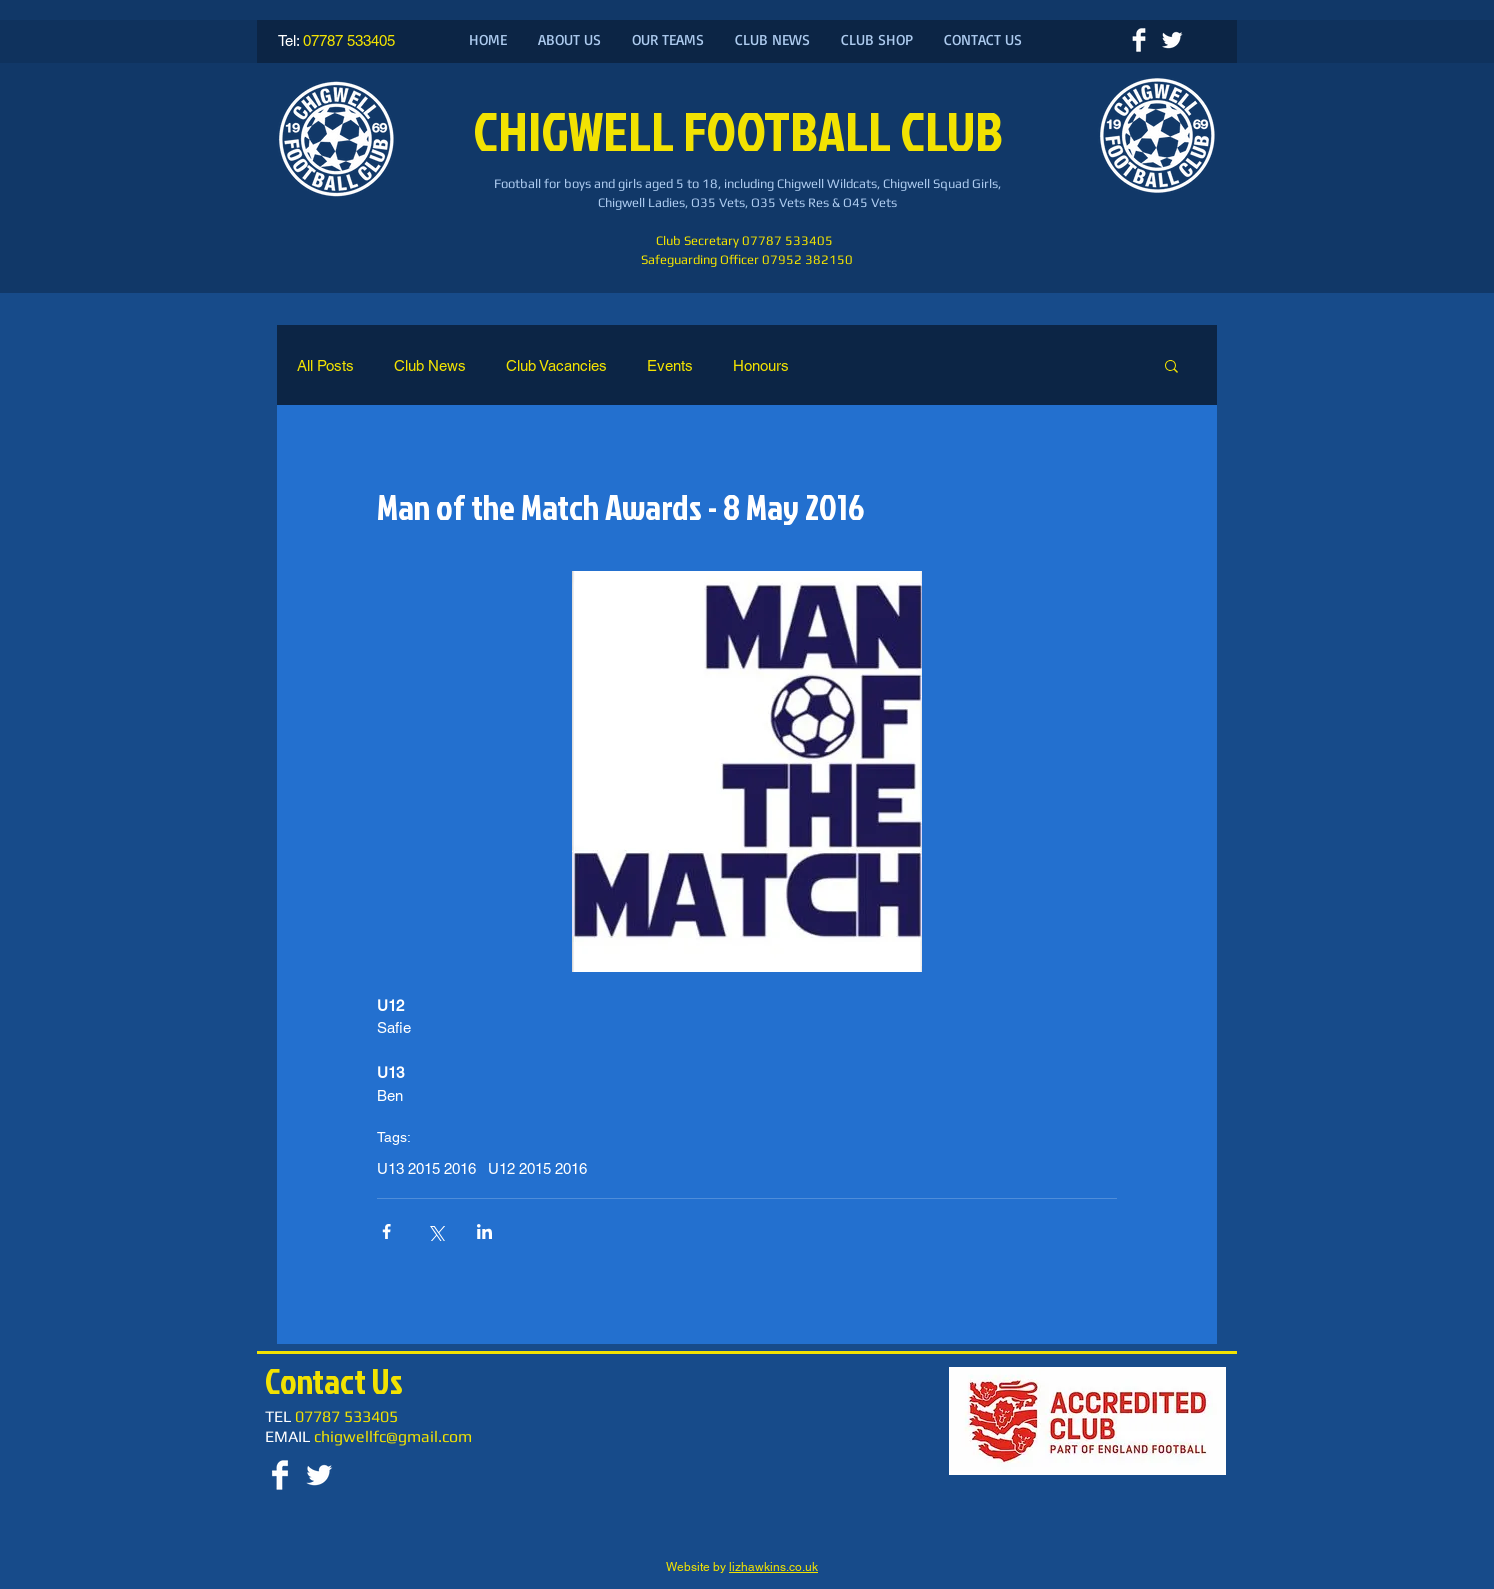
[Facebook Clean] (1139, 40)
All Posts (325, 365)
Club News (430, 365)
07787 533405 (349, 40)
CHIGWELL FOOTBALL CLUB (742, 130)
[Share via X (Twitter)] (435, 1231)
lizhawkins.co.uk (773, 1567)
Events (670, 365)
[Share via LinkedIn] (484, 1231)
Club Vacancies (556, 365)
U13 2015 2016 (426, 1168)
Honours (761, 365)
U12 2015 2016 (537, 1168)
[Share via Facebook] (386, 1231)
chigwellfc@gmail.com (393, 1436)
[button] (1171, 365)
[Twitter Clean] (1172, 40)
